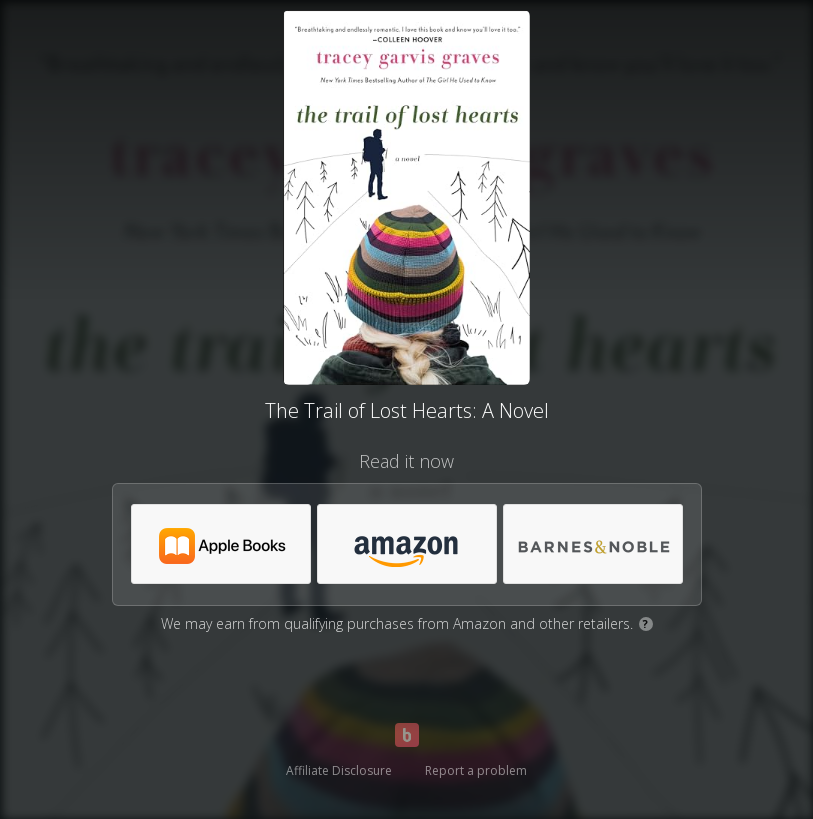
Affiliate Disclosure (339, 770)
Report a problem (476, 770)
